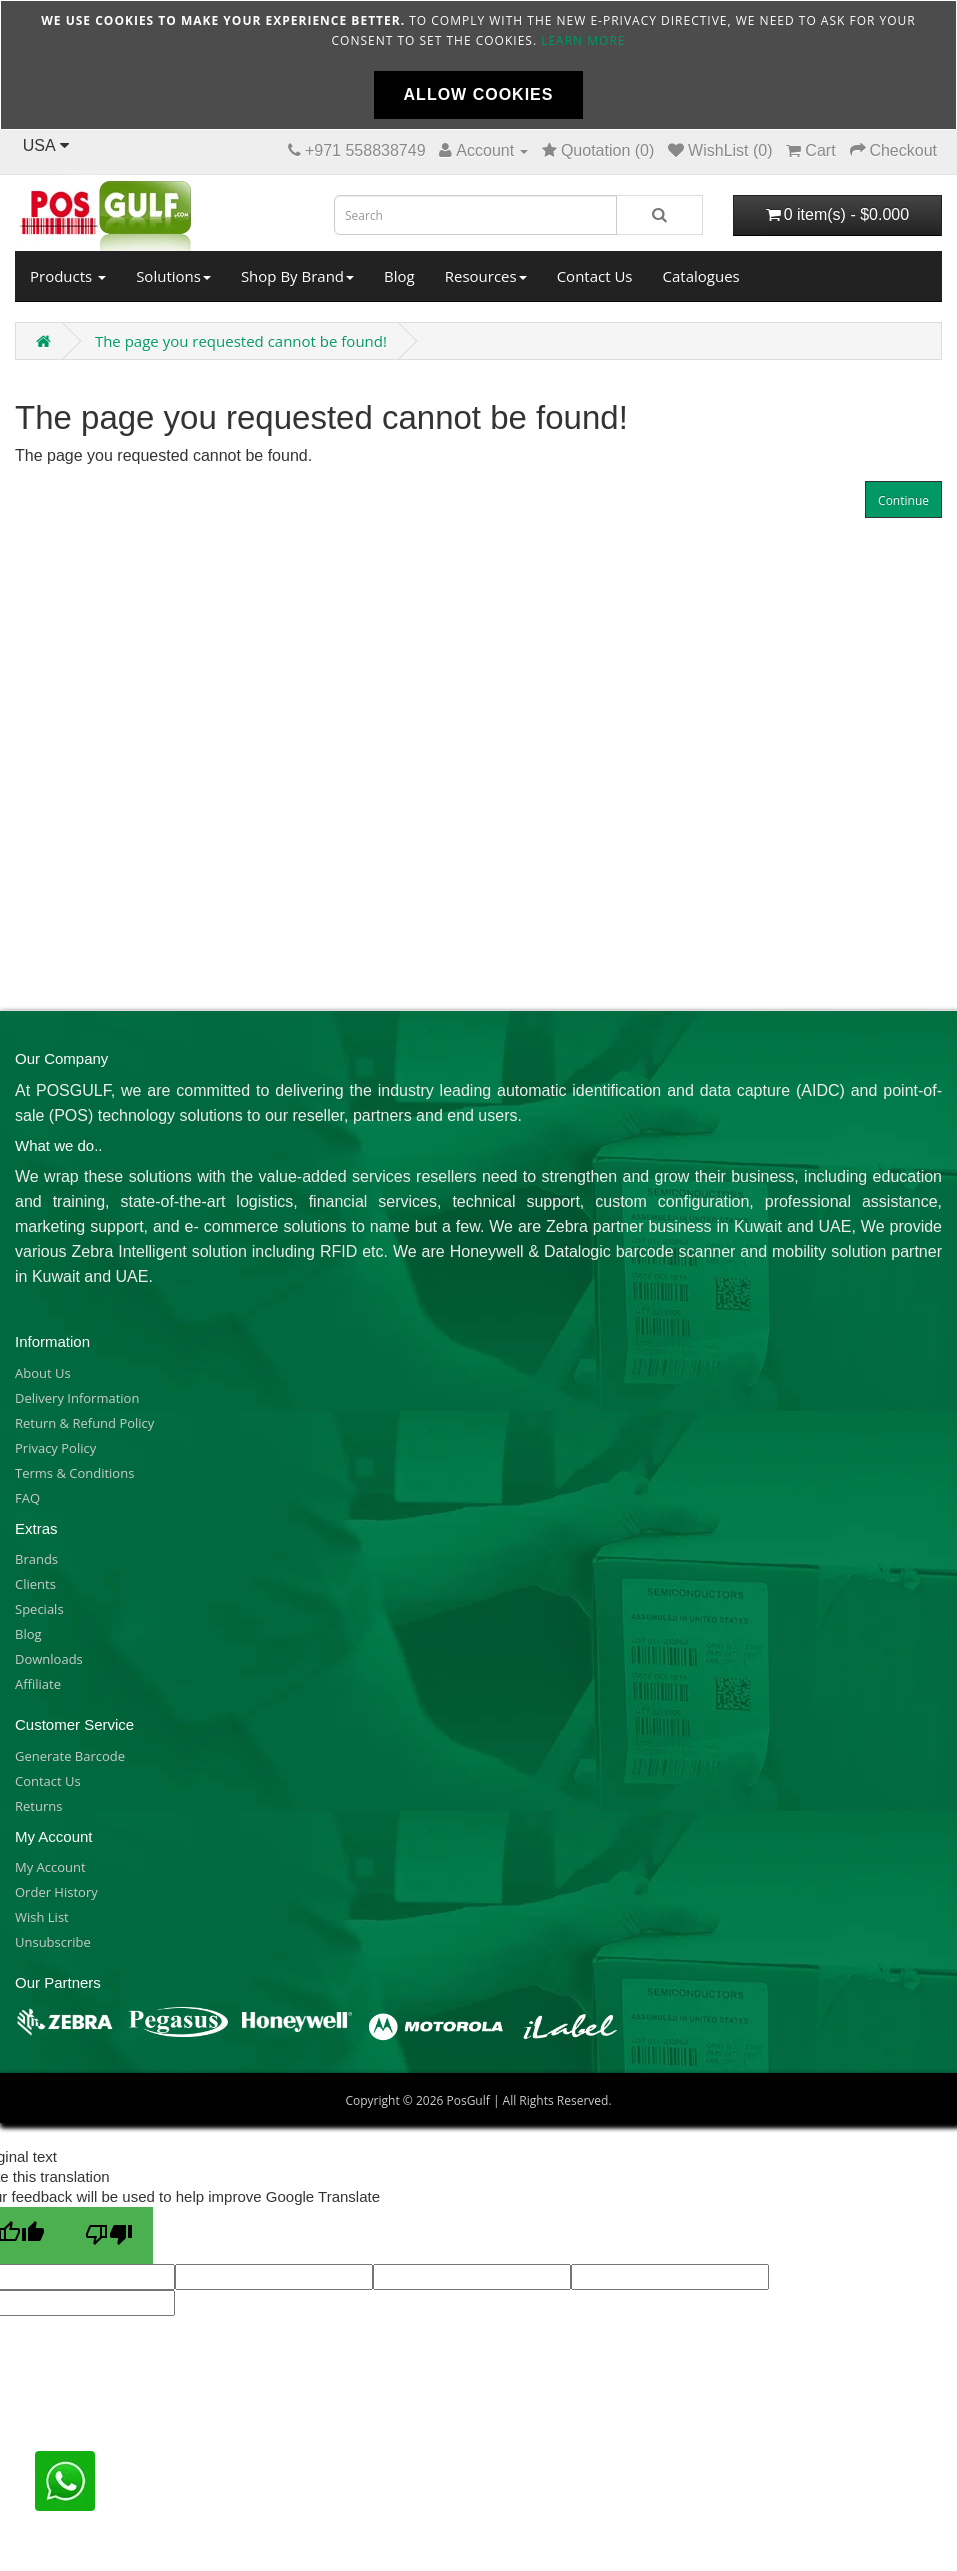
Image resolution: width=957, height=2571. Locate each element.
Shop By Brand (297, 276)
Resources (486, 276)
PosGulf (467, 2100)
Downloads (49, 1659)
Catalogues (701, 276)
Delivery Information (77, 1398)
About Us (43, 1373)
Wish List (42, 1917)
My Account (50, 1867)
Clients (35, 1584)
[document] (478, 65)
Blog (399, 276)
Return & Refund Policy (84, 1423)
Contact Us (595, 276)
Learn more (583, 40)
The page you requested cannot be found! (241, 341)
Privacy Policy (55, 1448)
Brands (36, 1559)
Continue (903, 500)
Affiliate (38, 1684)
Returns (38, 1806)
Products (68, 276)
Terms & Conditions (74, 1473)
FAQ (27, 1498)
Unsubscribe (53, 1942)
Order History (56, 1892)
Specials (39, 1609)
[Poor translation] (109, 2235)
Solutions (173, 276)
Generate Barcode (70, 1756)
